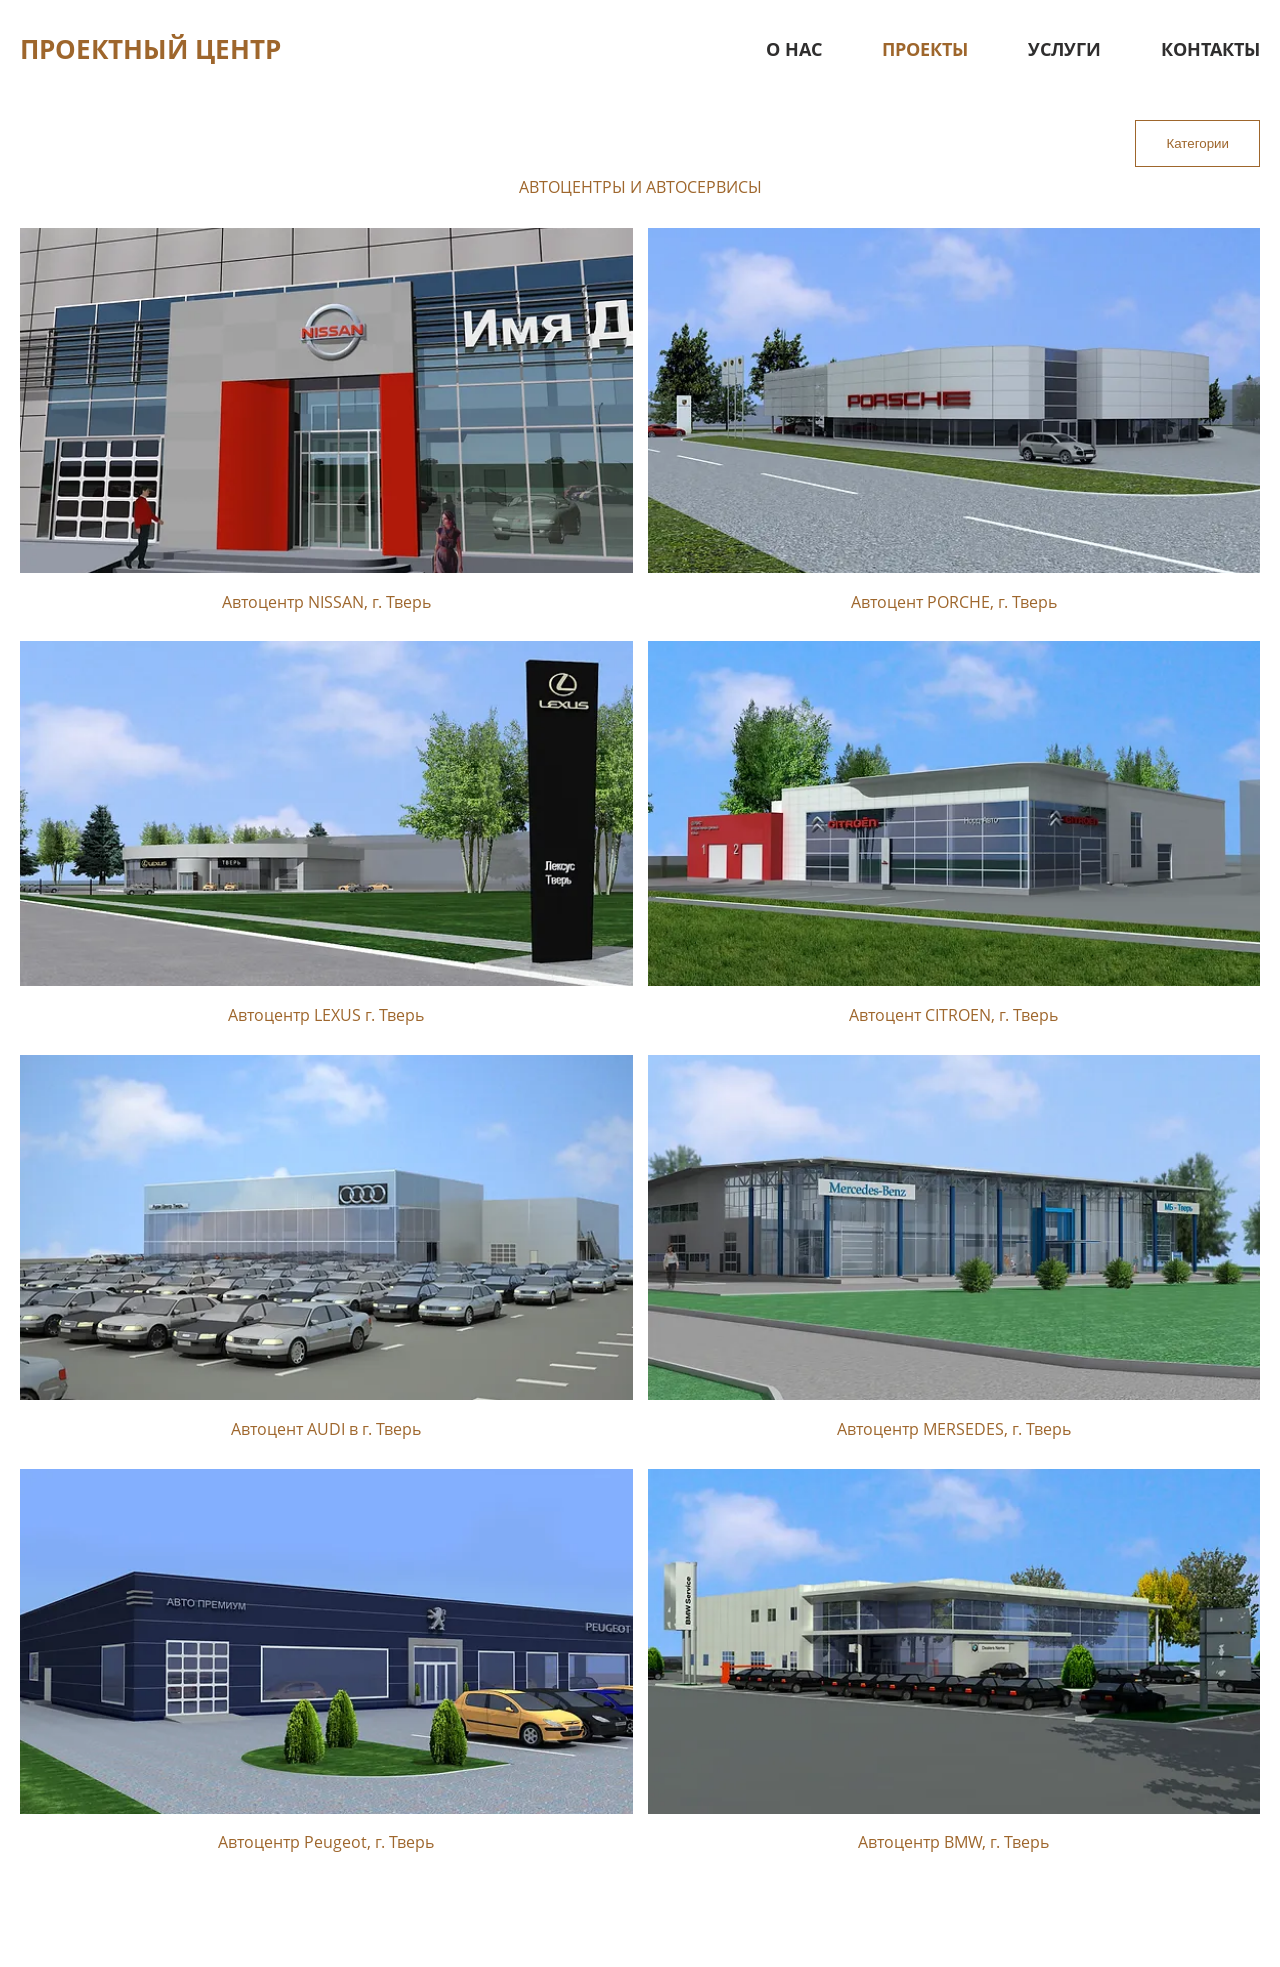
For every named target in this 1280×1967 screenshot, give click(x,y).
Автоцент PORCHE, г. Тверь (954, 602)
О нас (794, 49)
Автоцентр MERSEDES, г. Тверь (954, 1429)
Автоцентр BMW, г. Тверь (953, 1842)
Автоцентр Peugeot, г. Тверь (326, 1842)
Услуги (1064, 49)
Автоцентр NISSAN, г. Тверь (326, 602)
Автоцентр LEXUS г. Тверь (326, 1015)
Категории (1197, 143)
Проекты (925, 49)
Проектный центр (150, 49)
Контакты (1210, 49)
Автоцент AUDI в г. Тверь (326, 1429)
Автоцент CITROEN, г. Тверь (953, 1015)
